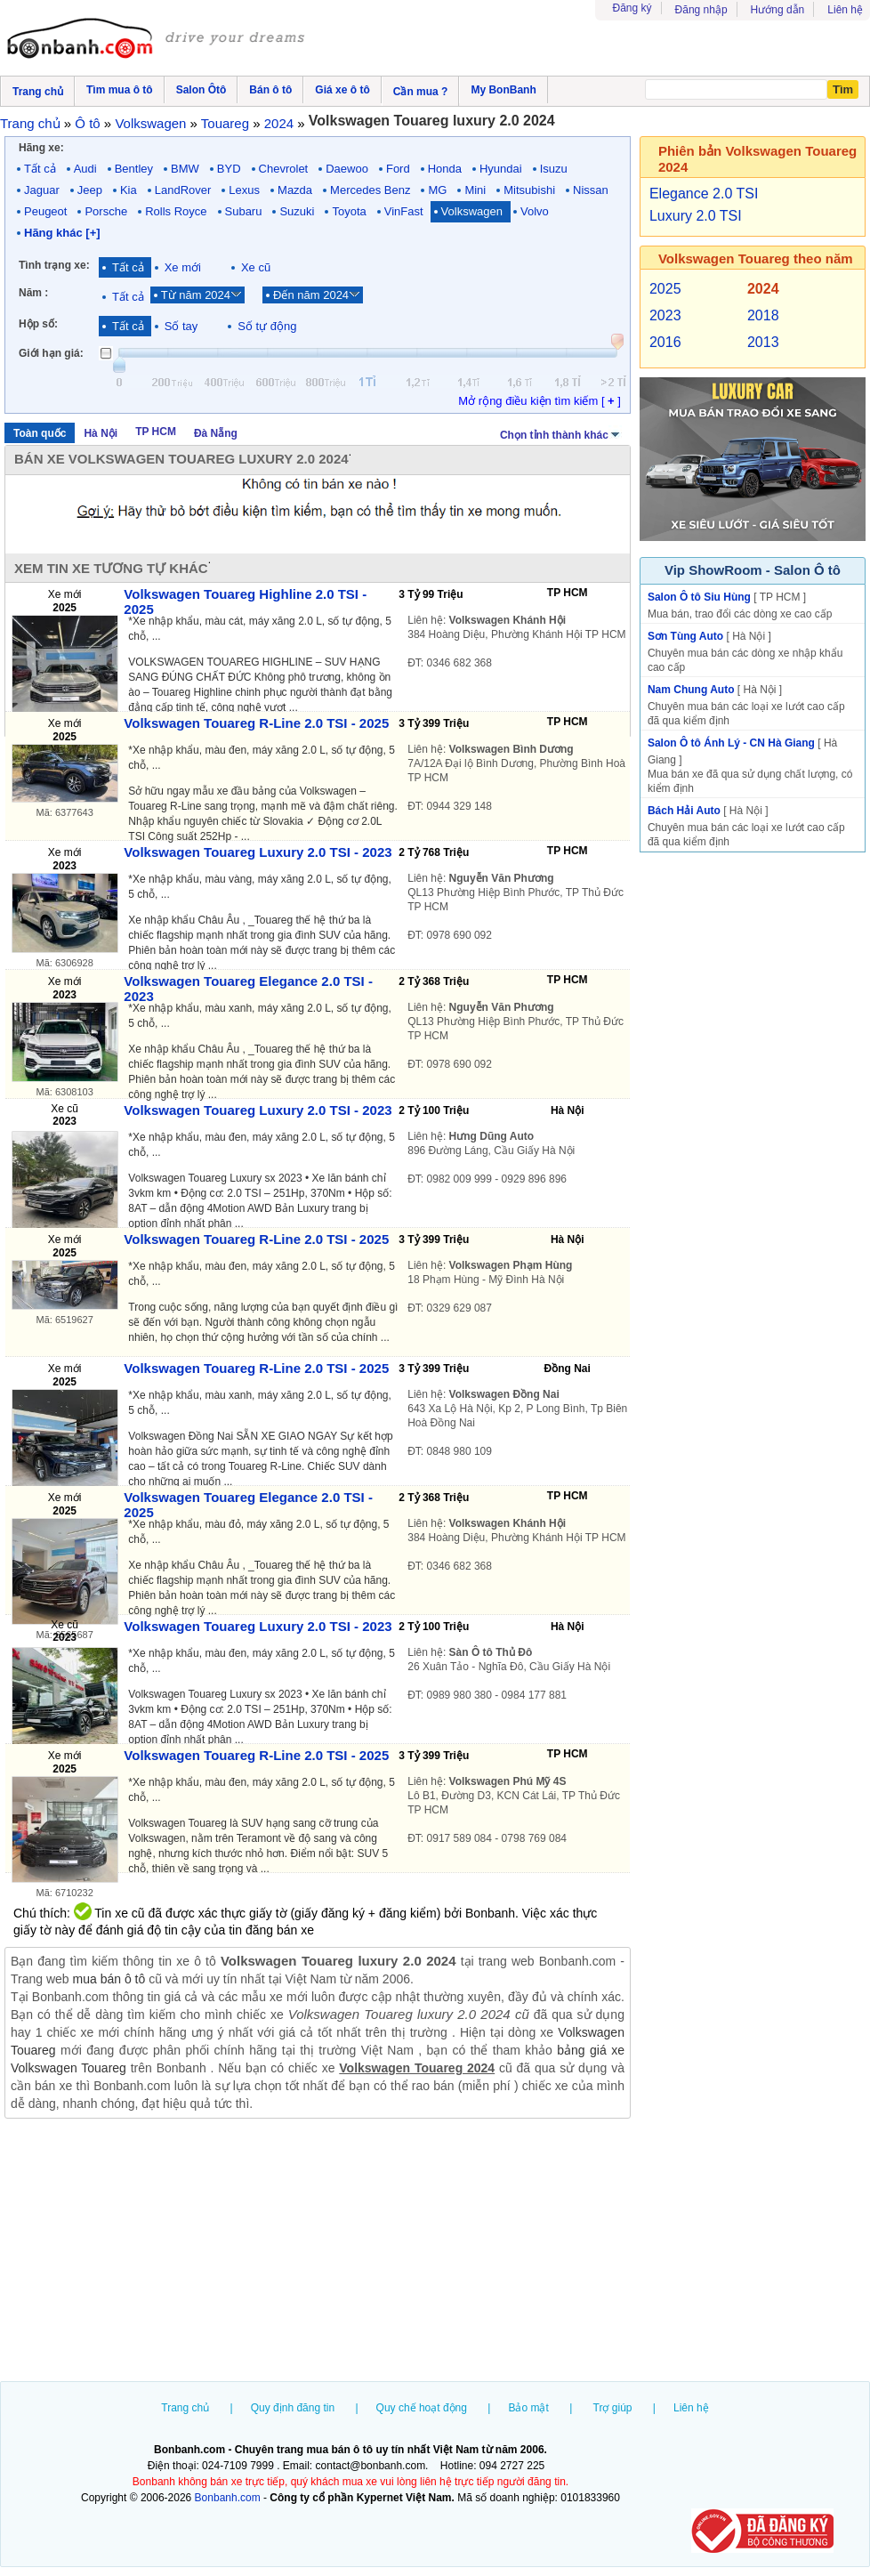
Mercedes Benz (370, 190)
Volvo (534, 211)
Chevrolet (284, 168)
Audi (85, 168)
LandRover (183, 190)
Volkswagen (472, 211)
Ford (398, 168)
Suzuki (296, 211)
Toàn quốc (39, 433)
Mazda (295, 190)
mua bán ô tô (109, 1979)
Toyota (349, 211)
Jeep (89, 190)
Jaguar (42, 190)
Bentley (134, 168)
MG (437, 190)
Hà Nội (100, 433)
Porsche (106, 211)
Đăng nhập (701, 10)
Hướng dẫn (778, 10)
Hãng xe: (41, 147)
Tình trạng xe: (54, 265)
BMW (185, 168)
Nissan (590, 190)
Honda (445, 168)
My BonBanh (503, 90)
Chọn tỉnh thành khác (561, 433)
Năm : (33, 293)
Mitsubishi (529, 190)
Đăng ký (632, 8)
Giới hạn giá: (51, 353)
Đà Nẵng (216, 433)
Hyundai (500, 168)
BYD (229, 168)
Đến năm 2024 (311, 295)
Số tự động (267, 326)
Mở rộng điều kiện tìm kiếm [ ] (539, 401)
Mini (475, 190)
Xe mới (183, 267)
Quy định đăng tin (292, 2408)
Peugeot (45, 211)
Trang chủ (185, 2408)
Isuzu (554, 168)
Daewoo (347, 168)
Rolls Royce (175, 211)
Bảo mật (528, 2408)
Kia (128, 190)
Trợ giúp (612, 2408)
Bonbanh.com (228, 2497)
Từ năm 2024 (195, 295)
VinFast (403, 211)
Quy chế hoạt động (421, 2408)
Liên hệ (845, 10)
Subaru (243, 211)
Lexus (244, 190)
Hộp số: (38, 324)
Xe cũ (255, 267)
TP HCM (155, 431)
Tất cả (40, 168)
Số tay (181, 326)
